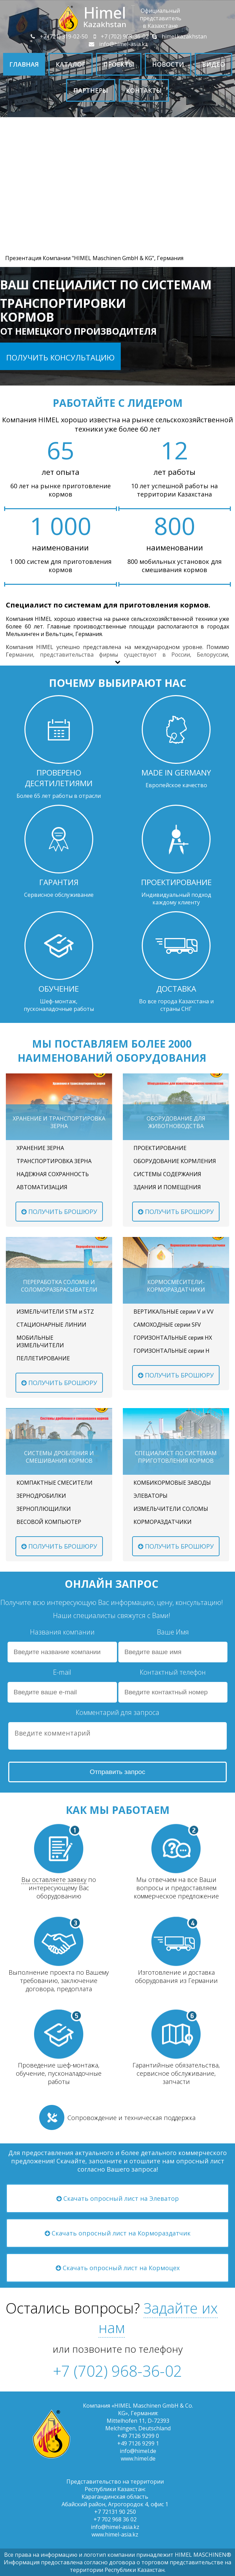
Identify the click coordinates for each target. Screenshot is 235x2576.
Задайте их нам (158, 2317)
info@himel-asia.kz (117, 44)
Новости (168, 64)
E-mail (62, 1672)
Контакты (144, 90)
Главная (24, 64)
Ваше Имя (173, 1632)
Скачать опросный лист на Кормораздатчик (118, 2233)
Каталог (70, 64)
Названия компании (62, 1632)
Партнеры (90, 90)
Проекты (118, 64)
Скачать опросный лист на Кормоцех (118, 2268)
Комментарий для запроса (117, 1712)
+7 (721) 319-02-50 (58, 36)
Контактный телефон (173, 1672)
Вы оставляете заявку (53, 1879)
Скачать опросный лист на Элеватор (117, 2198)
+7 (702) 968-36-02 (119, 36)
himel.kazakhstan (178, 36)
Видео (213, 64)
